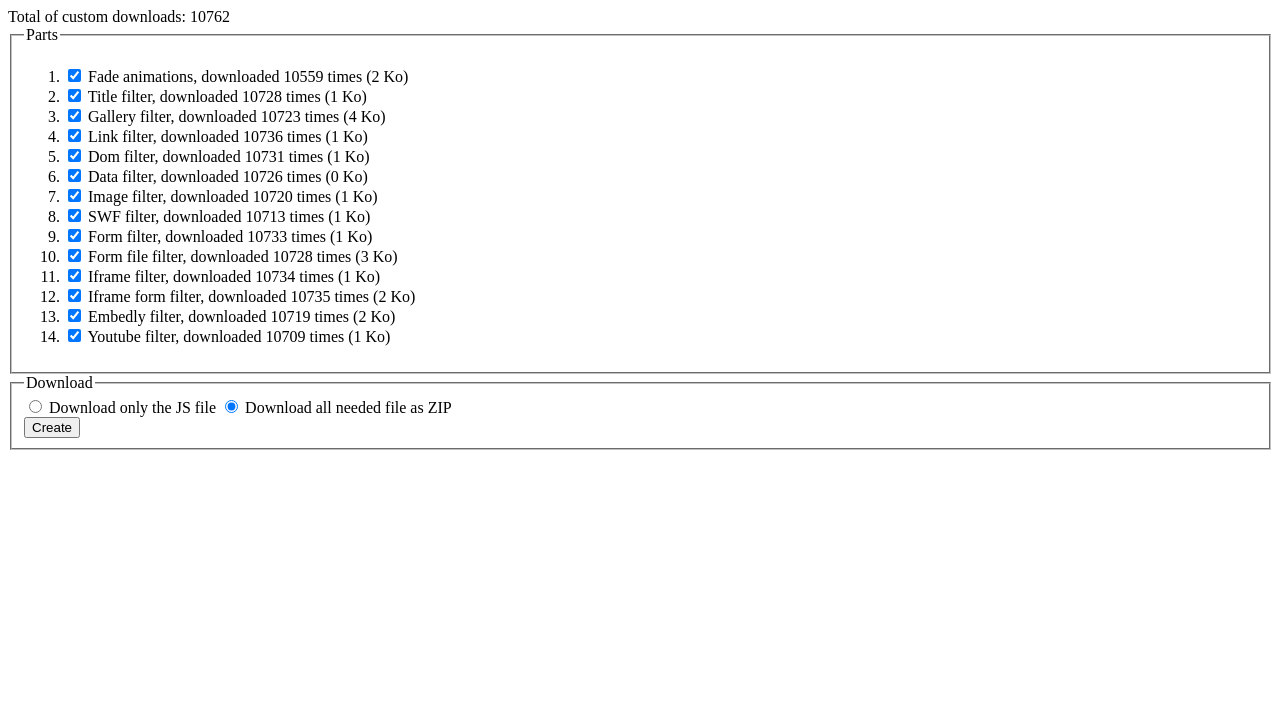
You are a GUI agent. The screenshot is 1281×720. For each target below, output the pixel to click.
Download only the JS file (132, 407)
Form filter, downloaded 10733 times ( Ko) (230, 236)
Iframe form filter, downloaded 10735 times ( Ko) (251, 296)
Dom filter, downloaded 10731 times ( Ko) (229, 156)
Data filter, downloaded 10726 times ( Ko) (228, 176)
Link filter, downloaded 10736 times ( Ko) (228, 136)
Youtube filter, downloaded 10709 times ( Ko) (238, 336)
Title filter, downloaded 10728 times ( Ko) (227, 96)
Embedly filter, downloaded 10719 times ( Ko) (241, 316)
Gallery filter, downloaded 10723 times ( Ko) (237, 116)
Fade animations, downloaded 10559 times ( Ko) (248, 76)
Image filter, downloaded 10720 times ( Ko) (233, 196)
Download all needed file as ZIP (348, 407)
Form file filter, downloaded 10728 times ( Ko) (243, 256)
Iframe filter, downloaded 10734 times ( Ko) (234, 276)
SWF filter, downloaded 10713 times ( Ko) (229, 216)
